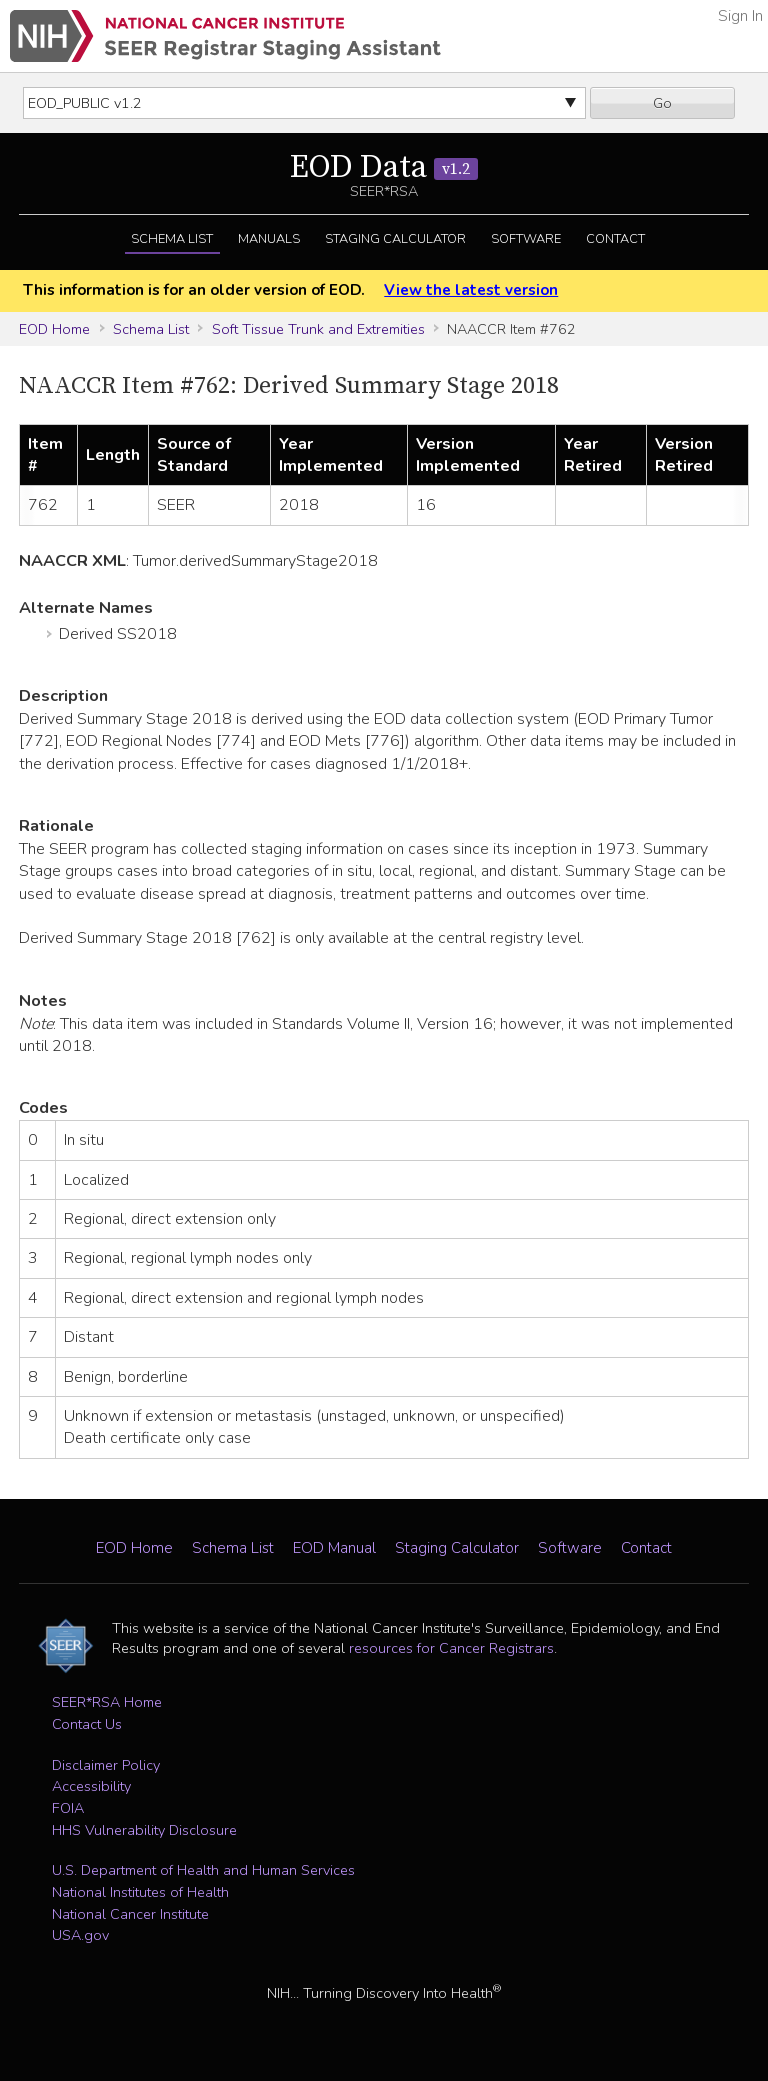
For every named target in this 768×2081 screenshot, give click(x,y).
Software (526, 239)
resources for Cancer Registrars (451, 1648)
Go (662, 103)
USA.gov (80, 1935)
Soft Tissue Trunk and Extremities (318, 329)
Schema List (172, 239)
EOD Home (54, 329)
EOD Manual (334, 1548)
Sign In (740, 16)
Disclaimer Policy (106, 1765)
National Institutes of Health (140, 1892)
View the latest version (471, 290)
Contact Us (87, 1724)
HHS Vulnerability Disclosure (144, 1830)
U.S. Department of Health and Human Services (203, 1870)
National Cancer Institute (130, 1914)
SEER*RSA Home (107, 1702)
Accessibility (91, 1786)
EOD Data (384, 168)
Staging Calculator (395, 239)
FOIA (68, 1808)
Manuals (269, 239)
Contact (615, 239)
